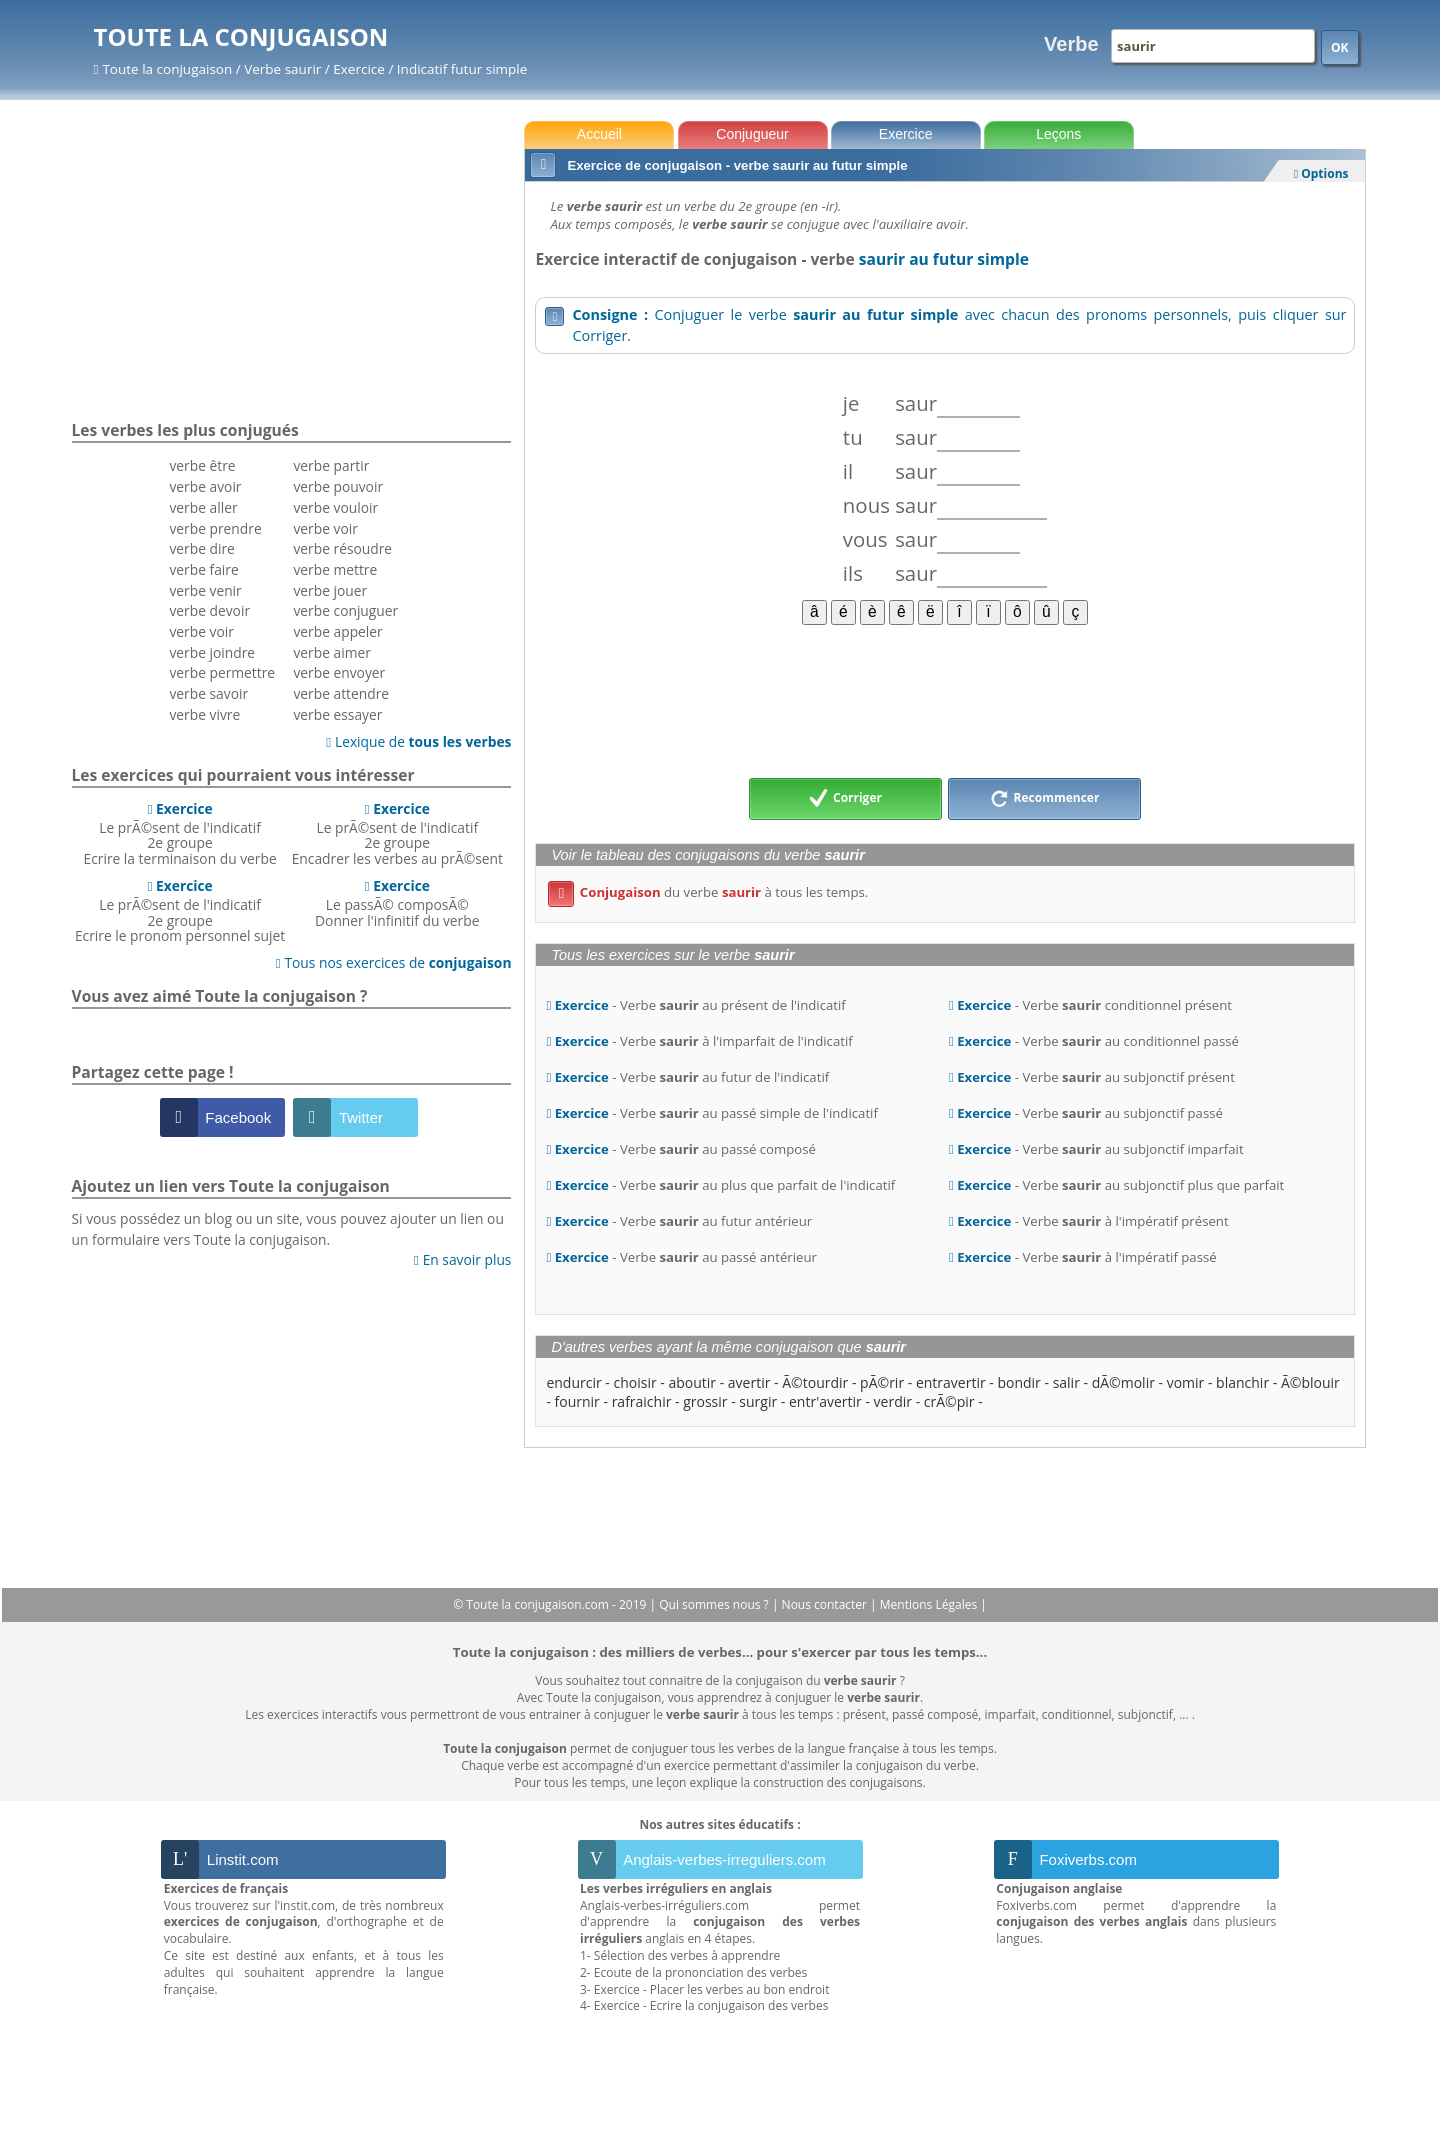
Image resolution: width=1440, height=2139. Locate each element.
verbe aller (203, 507)
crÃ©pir (949, 1401)
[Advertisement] (944, 700)
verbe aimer (331, 652)
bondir (1018, 1382)
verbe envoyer (339, 672)
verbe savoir (208, 693)
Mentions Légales (930, 1604)
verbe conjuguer (345, 610)
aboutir (692, 1382)
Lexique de (418, 741)
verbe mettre (335, 569)
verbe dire (201, 548)
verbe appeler (337, 631)
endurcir (573, 1382)
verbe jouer (330, 590)
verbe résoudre (342, 548)
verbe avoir (205, 486)
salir (1066, 1382)
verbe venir (205, 590)
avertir (749, 1382)
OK (1340, 47)
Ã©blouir (1310, 1382)
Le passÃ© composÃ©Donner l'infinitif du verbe (397, 903)
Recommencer (1045, 799)
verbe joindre (212, 652)
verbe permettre (222, 672)
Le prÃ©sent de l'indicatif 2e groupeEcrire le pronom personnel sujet (180, 910)
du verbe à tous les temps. (708, 892)
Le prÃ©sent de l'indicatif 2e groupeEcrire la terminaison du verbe (180, 833)
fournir (577, 1401)
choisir (634, 1382)
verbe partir (331, 465)
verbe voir (201, 631)
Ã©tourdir (815, 1382)
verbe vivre (204, 714)
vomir (1186, 1382)
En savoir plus (462, 1259)
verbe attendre (341, 693)
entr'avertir (825, 1401)
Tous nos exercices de (394, 962)
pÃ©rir (882, 1382)
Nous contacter (826, 1604)
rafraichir (642, 1401)
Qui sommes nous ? (715, 1604)
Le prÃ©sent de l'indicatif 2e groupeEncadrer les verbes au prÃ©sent (397, 833)
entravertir (951, 1382)
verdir (893, 1401)
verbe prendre (215, 528)
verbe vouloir (335, 507)
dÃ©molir (1123, 1382)
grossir (705, 1401)
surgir (758, 1401)
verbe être (202, 465)
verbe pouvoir (338, 486)
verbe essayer (337, 714)
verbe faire (203, 569)
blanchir (1242, 1382)
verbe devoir (209, 610)
